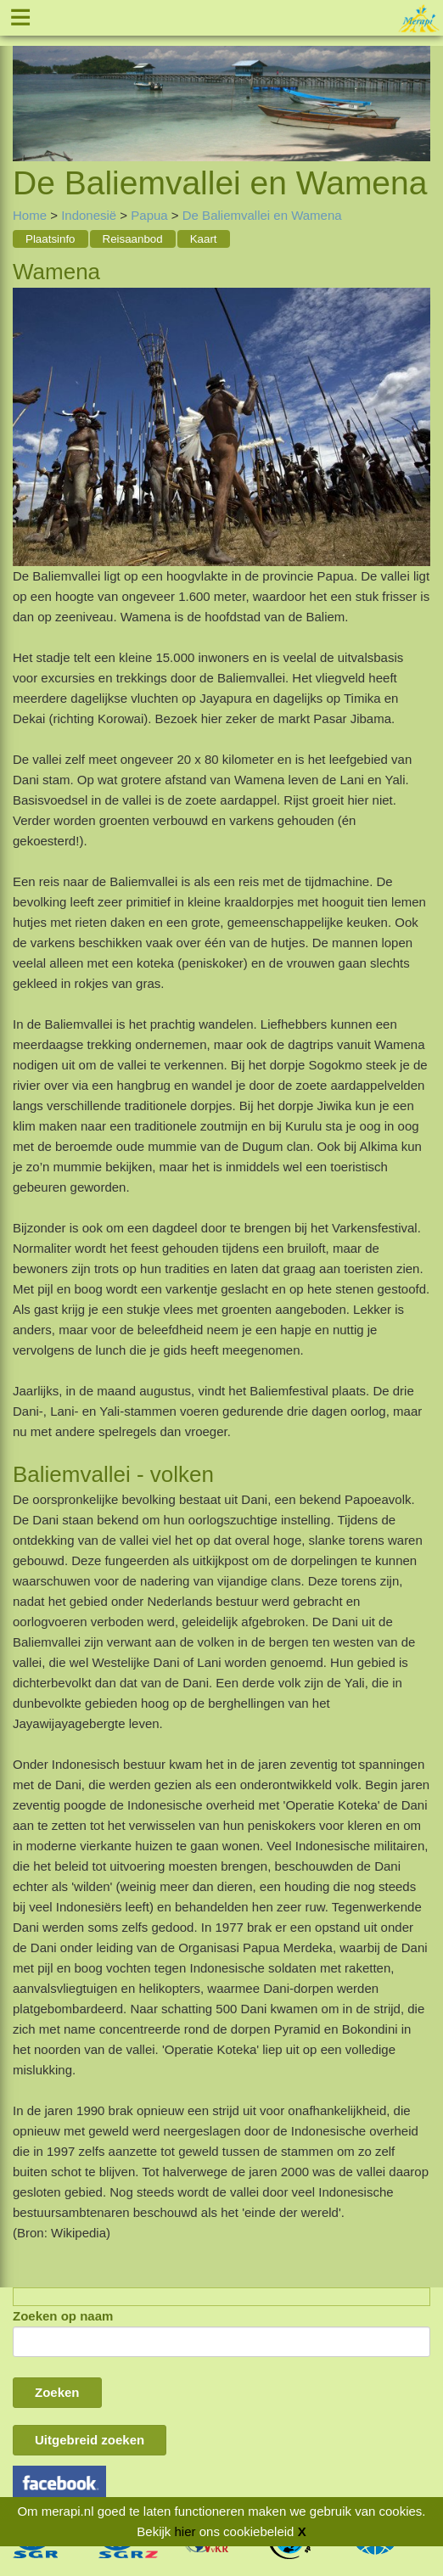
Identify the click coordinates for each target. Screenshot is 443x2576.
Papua (149, 215)
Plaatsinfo (50, 239)
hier (185, 2531)
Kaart (203, 239)
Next (417, 85)
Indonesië (88, 215)
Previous (25, 85)
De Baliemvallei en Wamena (262, 215)
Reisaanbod (133, 239)
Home (30, 215)
